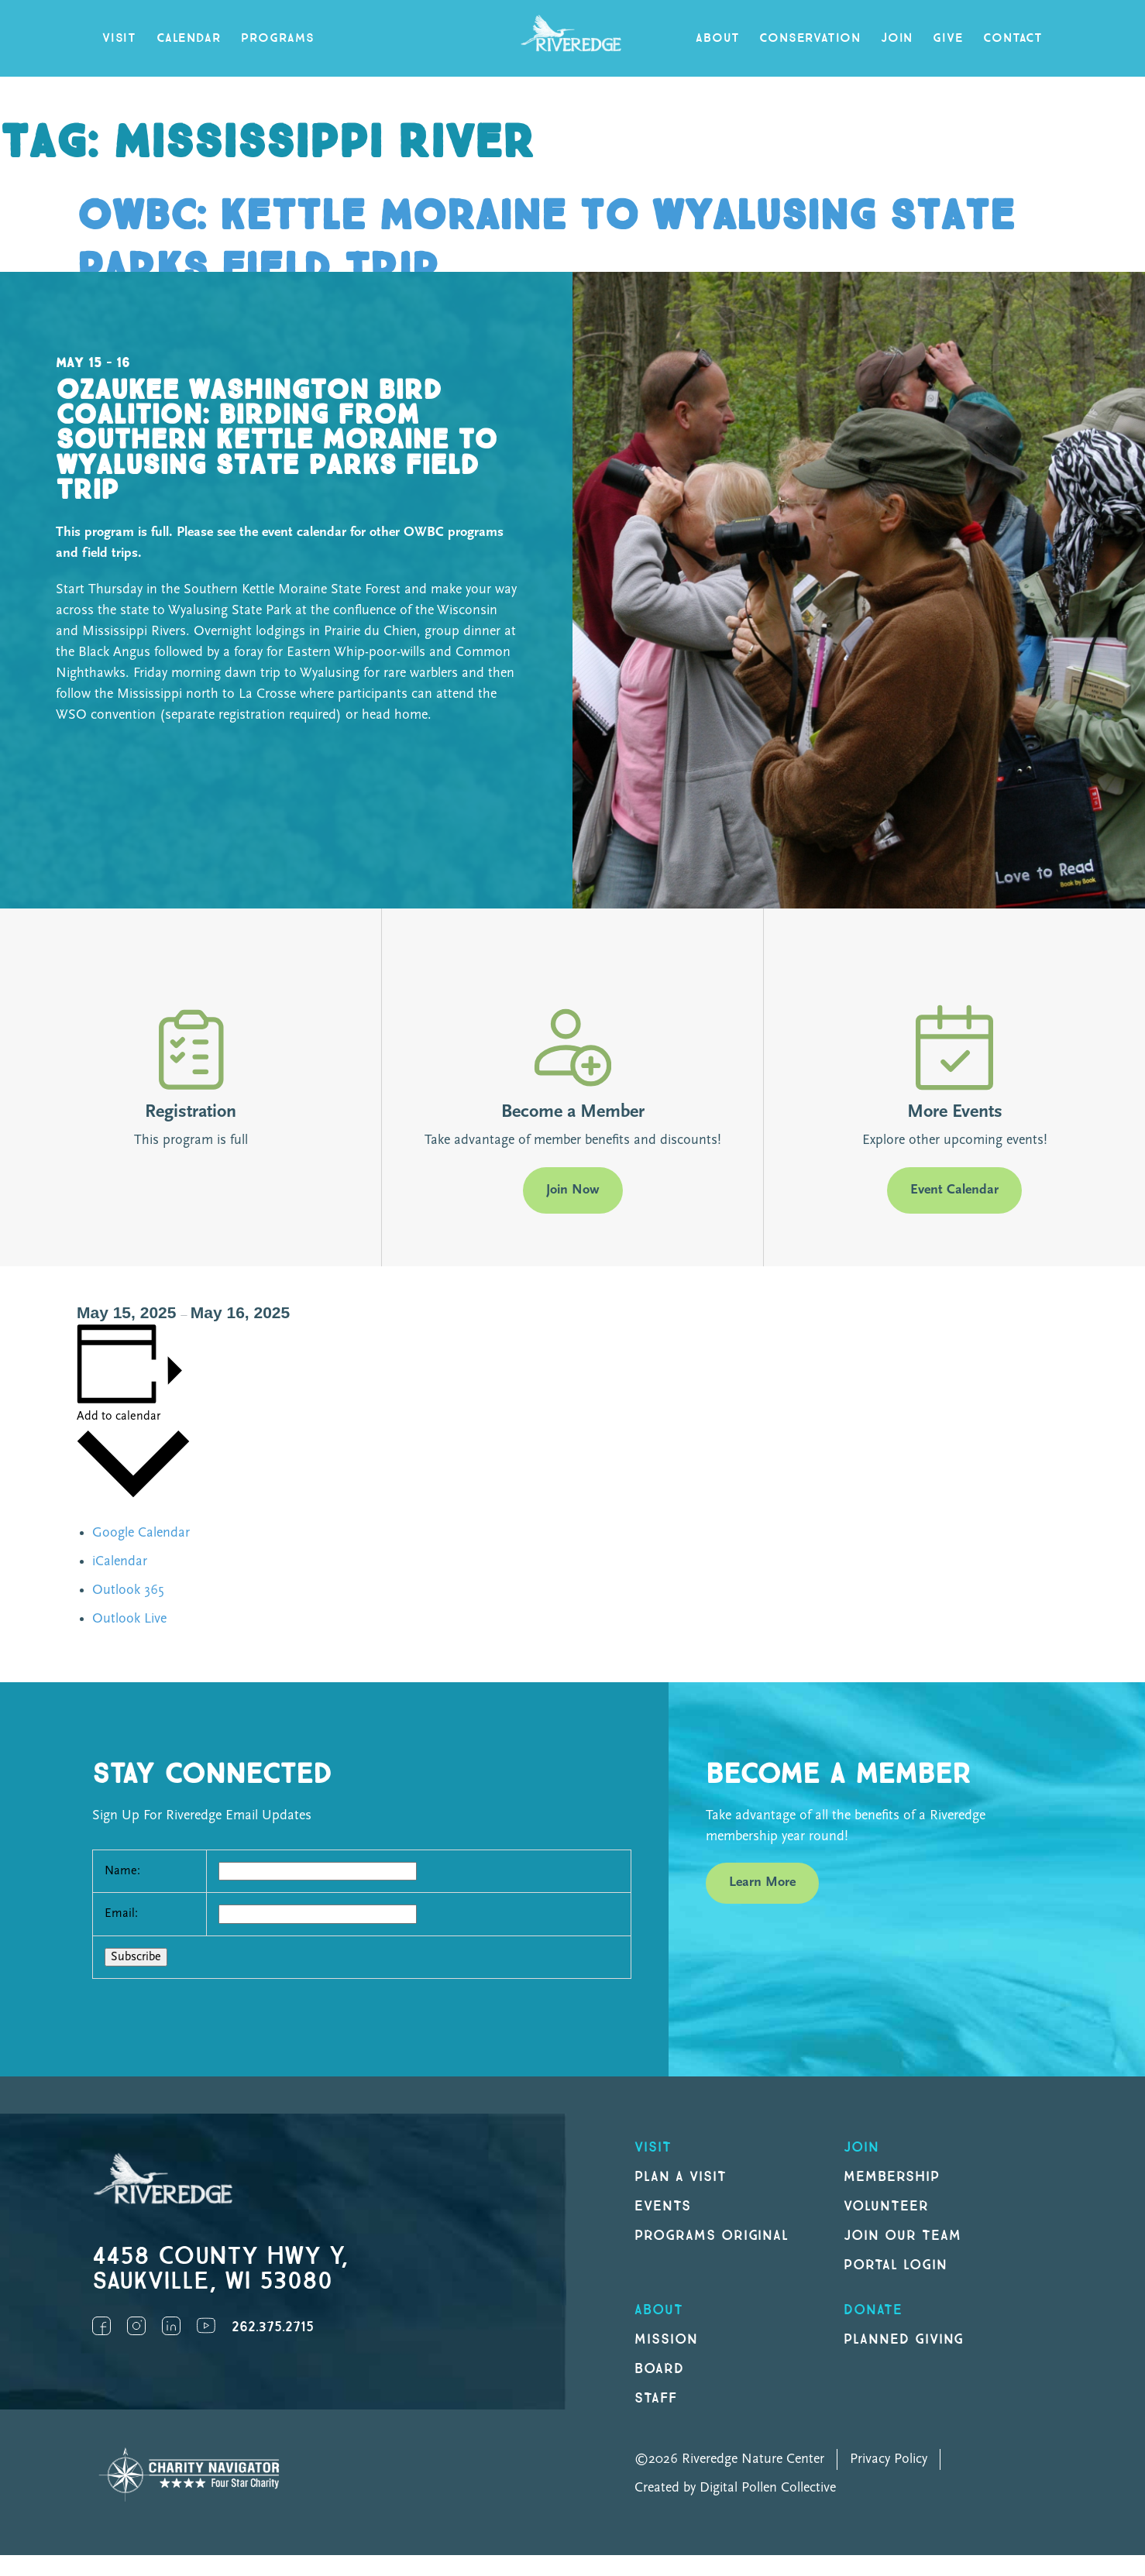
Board (659, 2369)
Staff (655, 2398)
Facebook (101, 2326)
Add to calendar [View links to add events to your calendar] (118, 1416)
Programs (277, 38)
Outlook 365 (127, 1590)
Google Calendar (141, 1533)
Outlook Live (129, 1619)
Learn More (762, 1882)
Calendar (188, 38)
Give (948, 38)
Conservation (810, 38)
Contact (1013, 38)
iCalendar (119, 1561)
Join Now (573, 1190)
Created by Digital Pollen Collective (735, 2488)
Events (662, 2206)
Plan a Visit (680, 2177)
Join (897, 38)
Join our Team (902, 2236)
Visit (119, 38)
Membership (892, 2177)
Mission (666, 2339)
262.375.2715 (273, 2327)
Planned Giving (904, 2339)
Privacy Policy (888, 2459)
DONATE (873, 2310)
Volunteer (886, 2206)
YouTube (206, 2326)
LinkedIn (171, 2326)
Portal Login (895, 2265)
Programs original (711, 2236)
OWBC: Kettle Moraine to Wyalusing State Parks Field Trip (546, 243)
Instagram (136, 2326)
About (717, 38)
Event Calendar (954, 1190)
